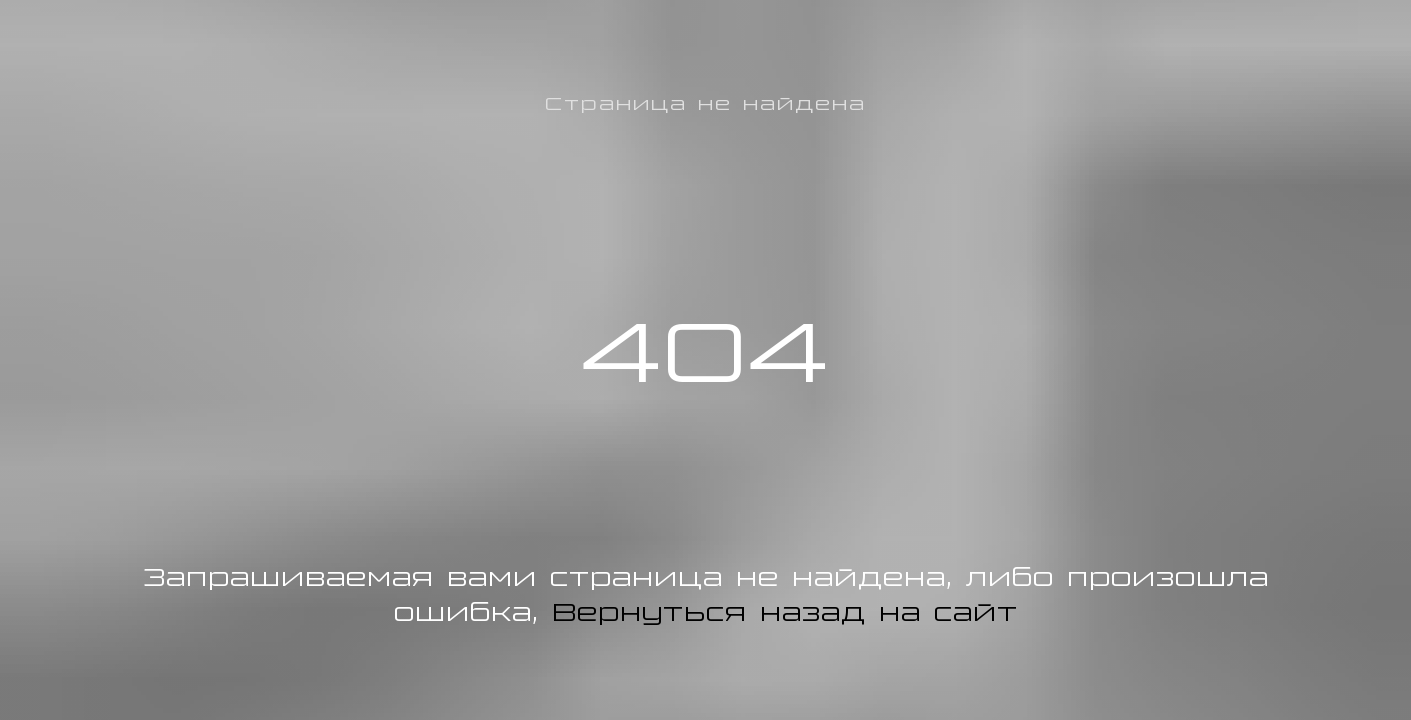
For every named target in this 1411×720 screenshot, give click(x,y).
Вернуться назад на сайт (785, 612)
